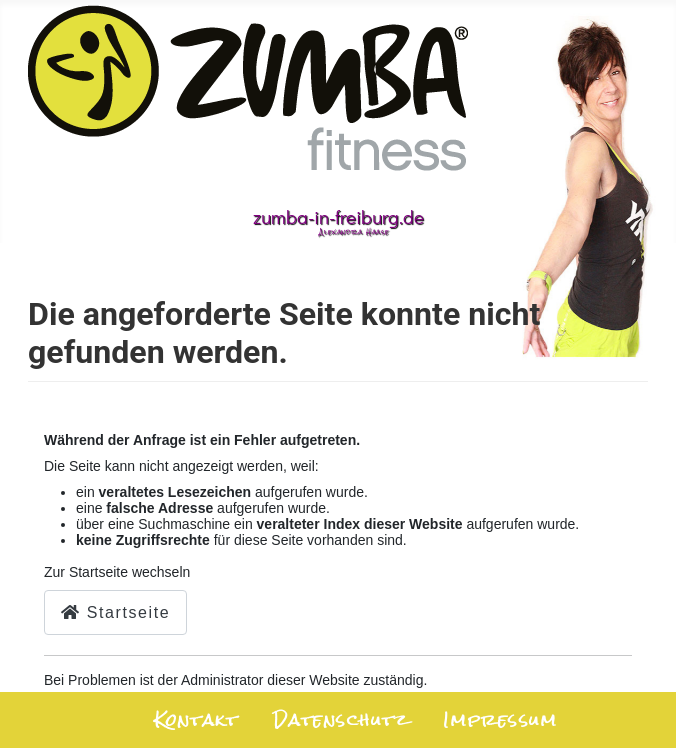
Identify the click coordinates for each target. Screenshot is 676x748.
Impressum (500, 720)
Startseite (115, 612)
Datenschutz (340, 720)
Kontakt (196, 720)
